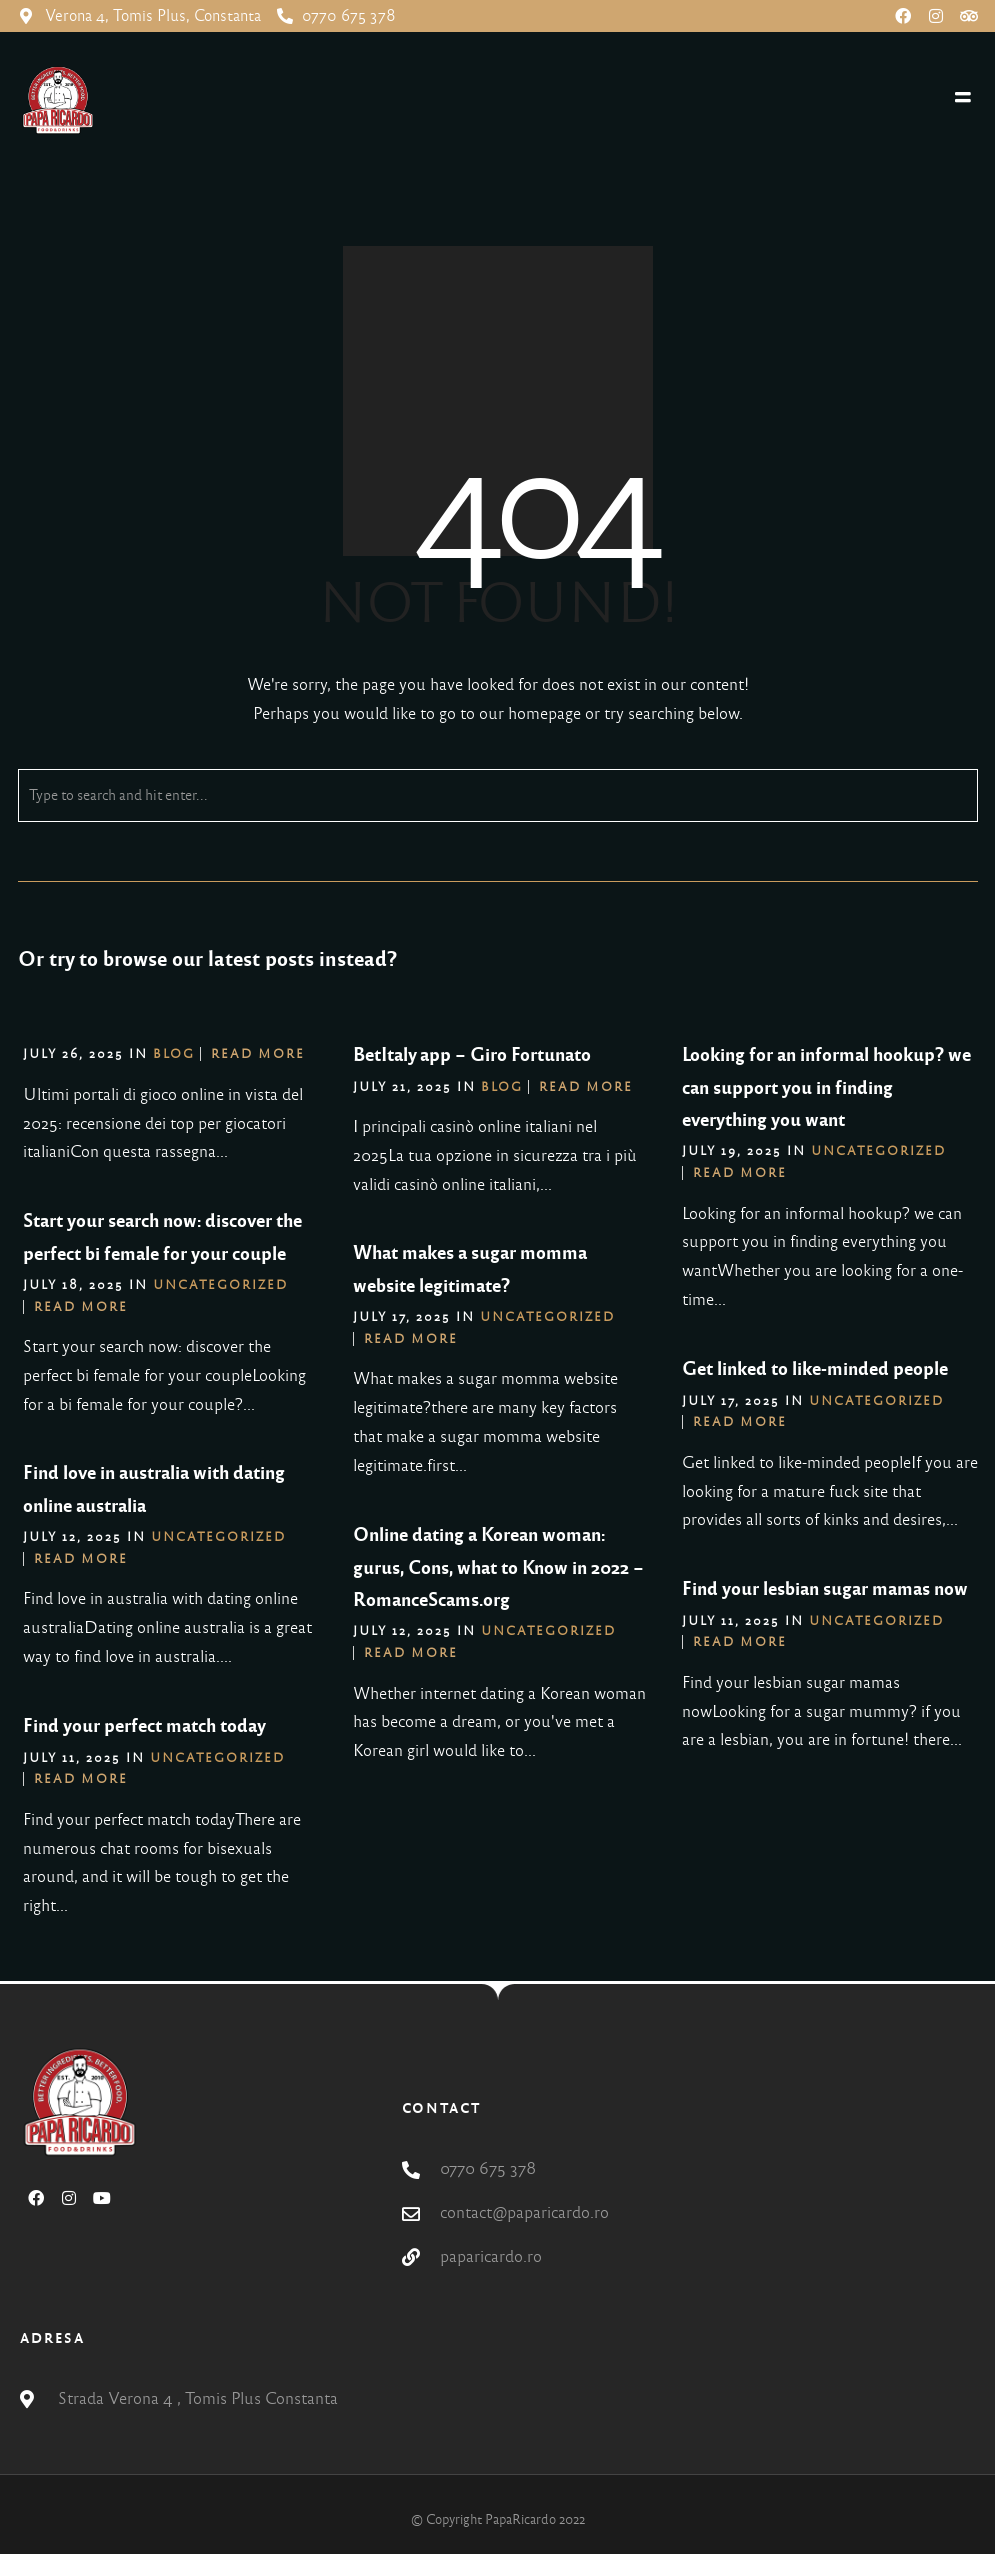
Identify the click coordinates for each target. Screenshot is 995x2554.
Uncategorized (878, 1151)
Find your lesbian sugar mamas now (825, 1589)
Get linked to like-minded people (815, 1369)
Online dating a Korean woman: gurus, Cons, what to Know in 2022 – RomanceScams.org (498, 1567)
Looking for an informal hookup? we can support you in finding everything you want (826, 1087)
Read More (258, 1054)
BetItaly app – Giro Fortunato (472, 1055)
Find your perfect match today (144, 1726)
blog (174, 1054)
